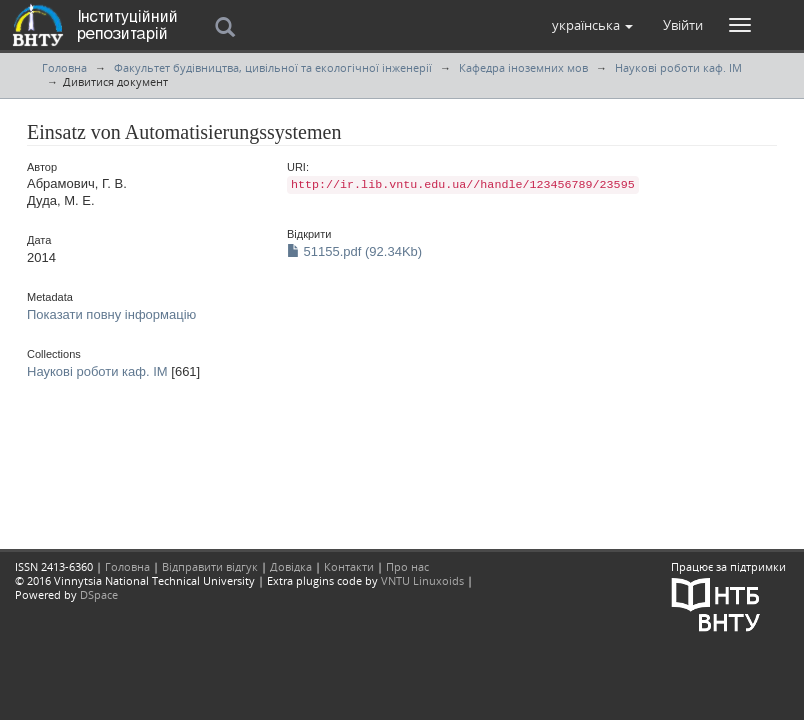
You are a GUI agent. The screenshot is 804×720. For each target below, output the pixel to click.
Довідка (291, 566)
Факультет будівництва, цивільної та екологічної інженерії (273, 67)
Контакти (349, 566)
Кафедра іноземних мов (523, 67)
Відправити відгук (210, 566)
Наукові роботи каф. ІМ (678, 67)
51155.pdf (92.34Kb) (354, 251)
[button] (592, 25)
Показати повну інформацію (111, 314)
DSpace (99, 594)
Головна (64, 67)
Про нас (407, 566)
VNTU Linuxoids (422, 580)
